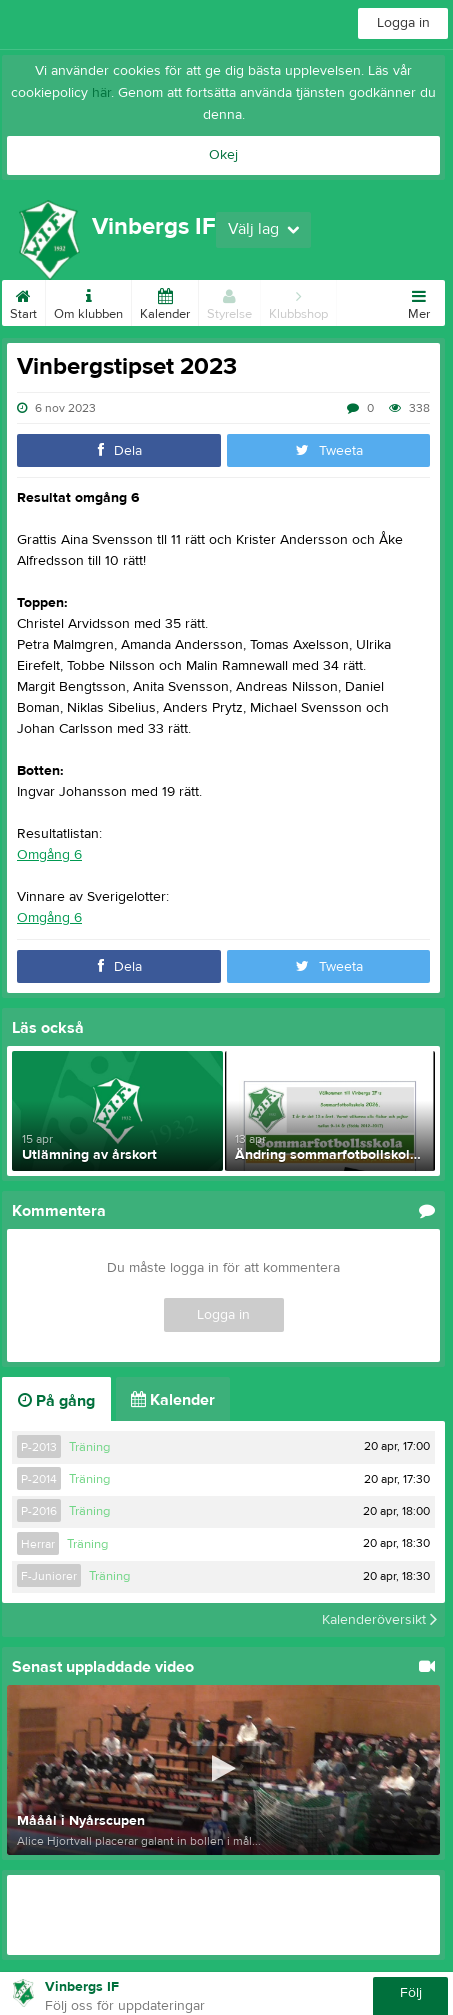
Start (23, 301)
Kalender (165, 301)
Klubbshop (298, 301)
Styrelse (229, 301)
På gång (56, 1401)
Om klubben (88, 301)
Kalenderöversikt (379, 1620)
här (101, 93)
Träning (89, 1447)
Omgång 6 (49, 855)
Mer (419, 301)
